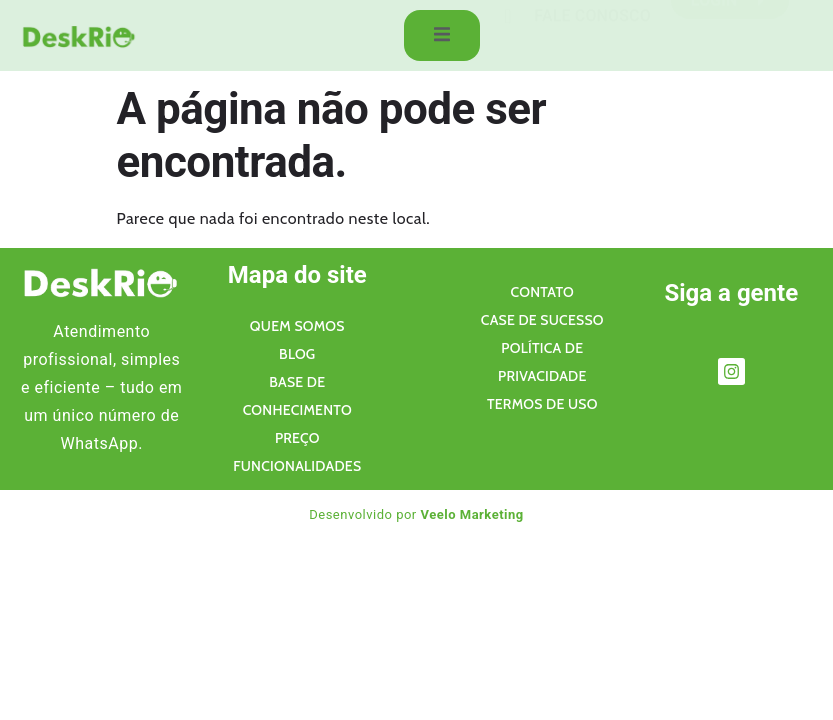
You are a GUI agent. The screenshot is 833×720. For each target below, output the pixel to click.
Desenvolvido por (416, 514)
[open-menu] (438, 37)
